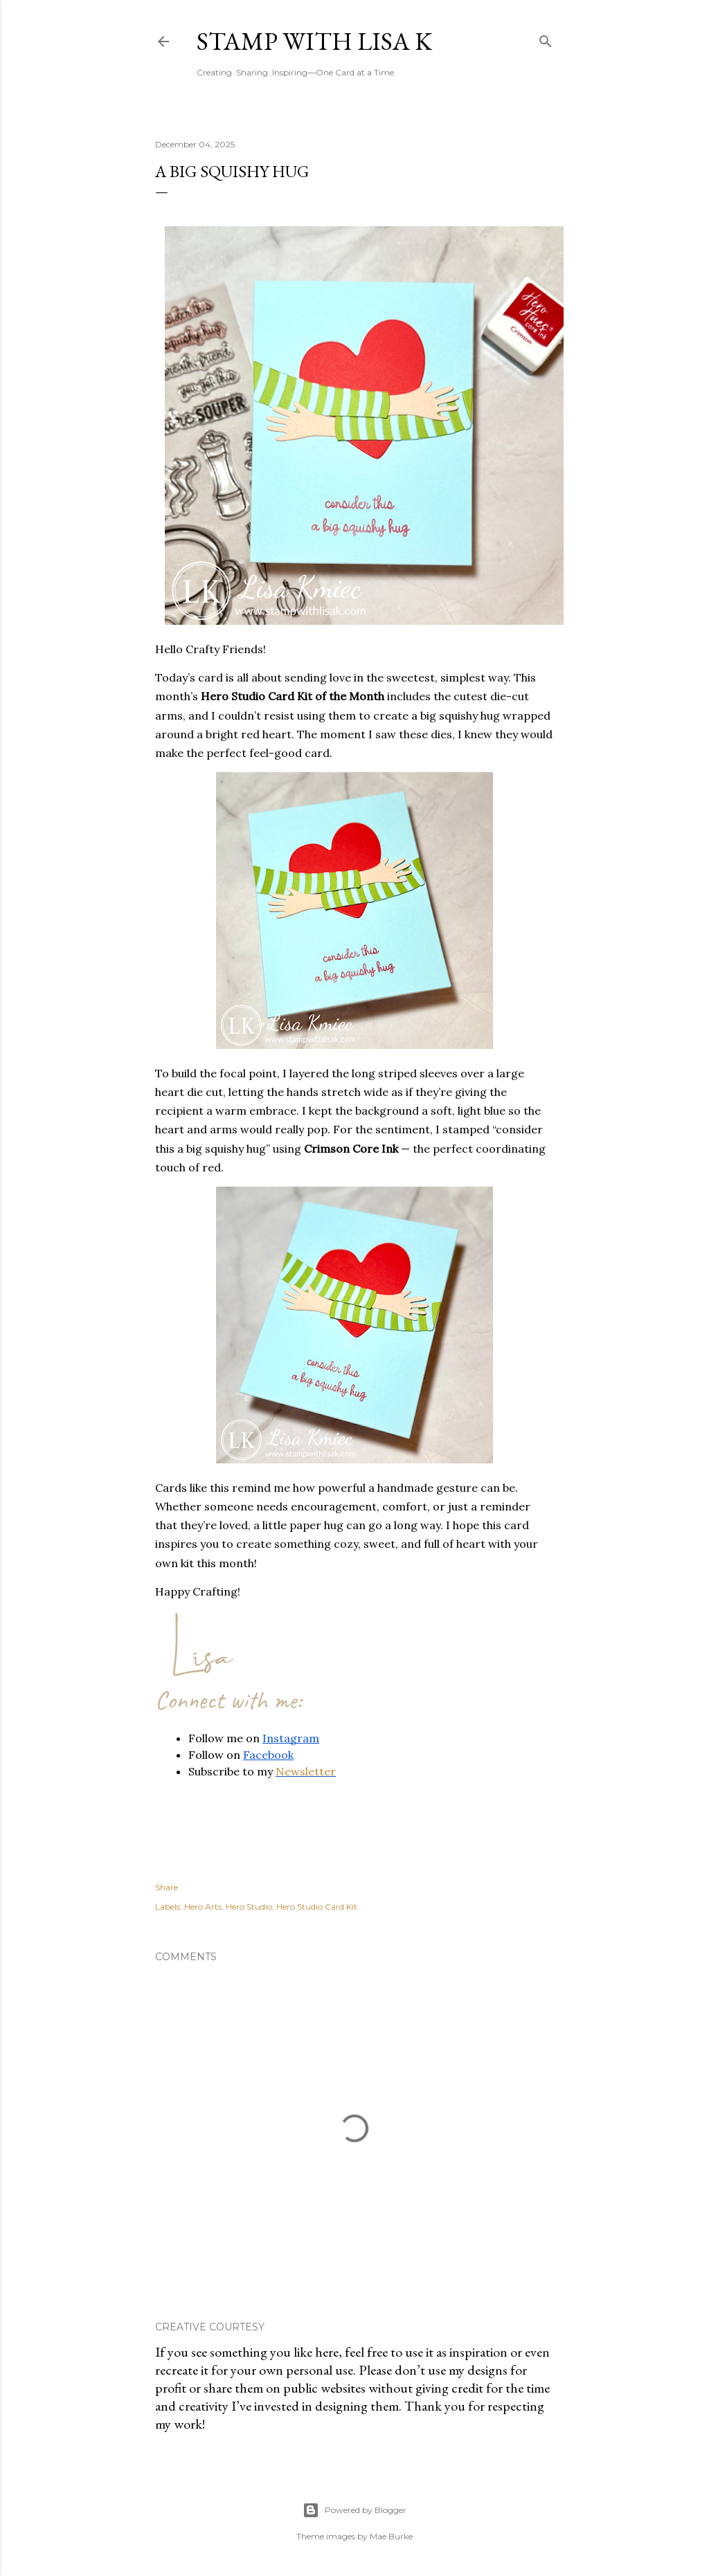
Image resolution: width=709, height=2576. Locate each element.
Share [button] (166, 1887)
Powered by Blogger (354, 2510)
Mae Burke (391, 2536)
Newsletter (306, 1771)
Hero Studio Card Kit (316, 1906)
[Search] (545, 38)
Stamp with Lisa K (314, 41)
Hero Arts (203, 1906)
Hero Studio (249, 1906)
